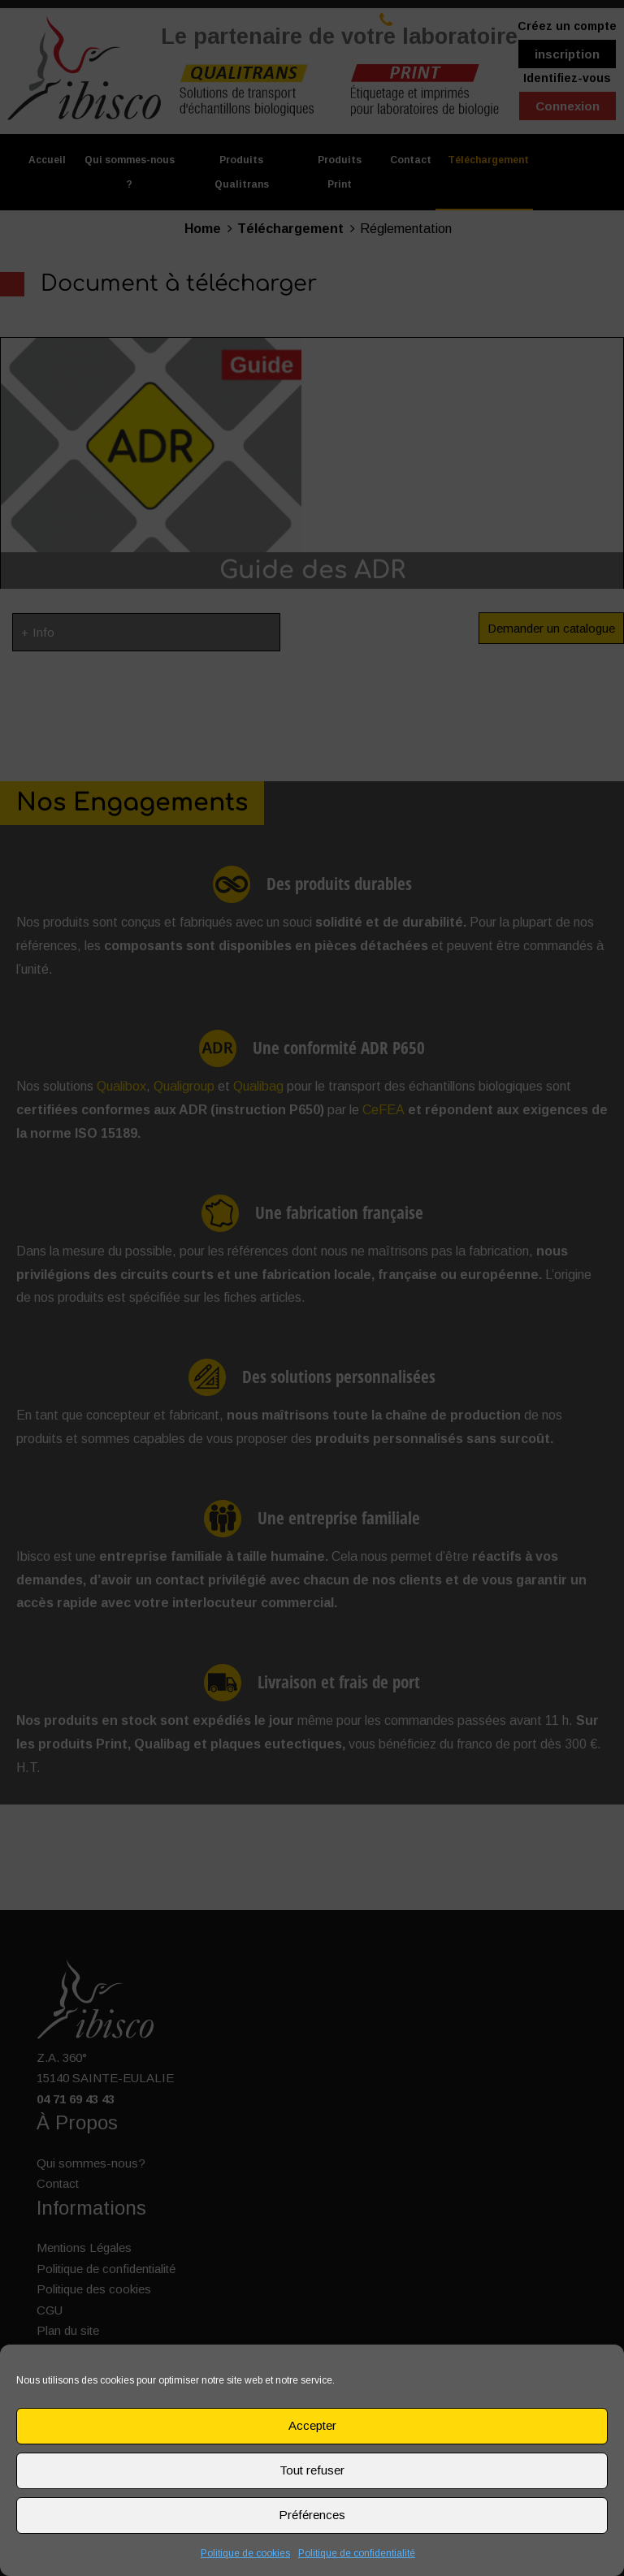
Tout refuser (312, 2470)
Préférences (312, 2515)
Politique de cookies (245, 2553)
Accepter (312, 2425)
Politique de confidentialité (356, 2553)
